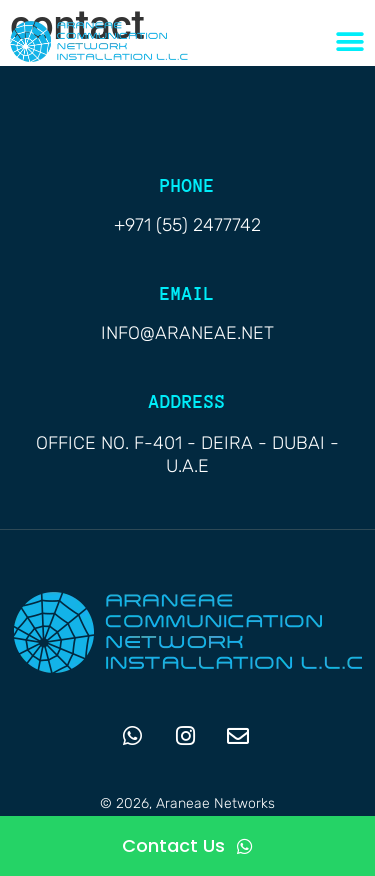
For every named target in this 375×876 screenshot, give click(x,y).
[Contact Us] (187, 846)
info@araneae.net (187, 333)
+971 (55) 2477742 (187, 225)
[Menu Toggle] (350, 42)
